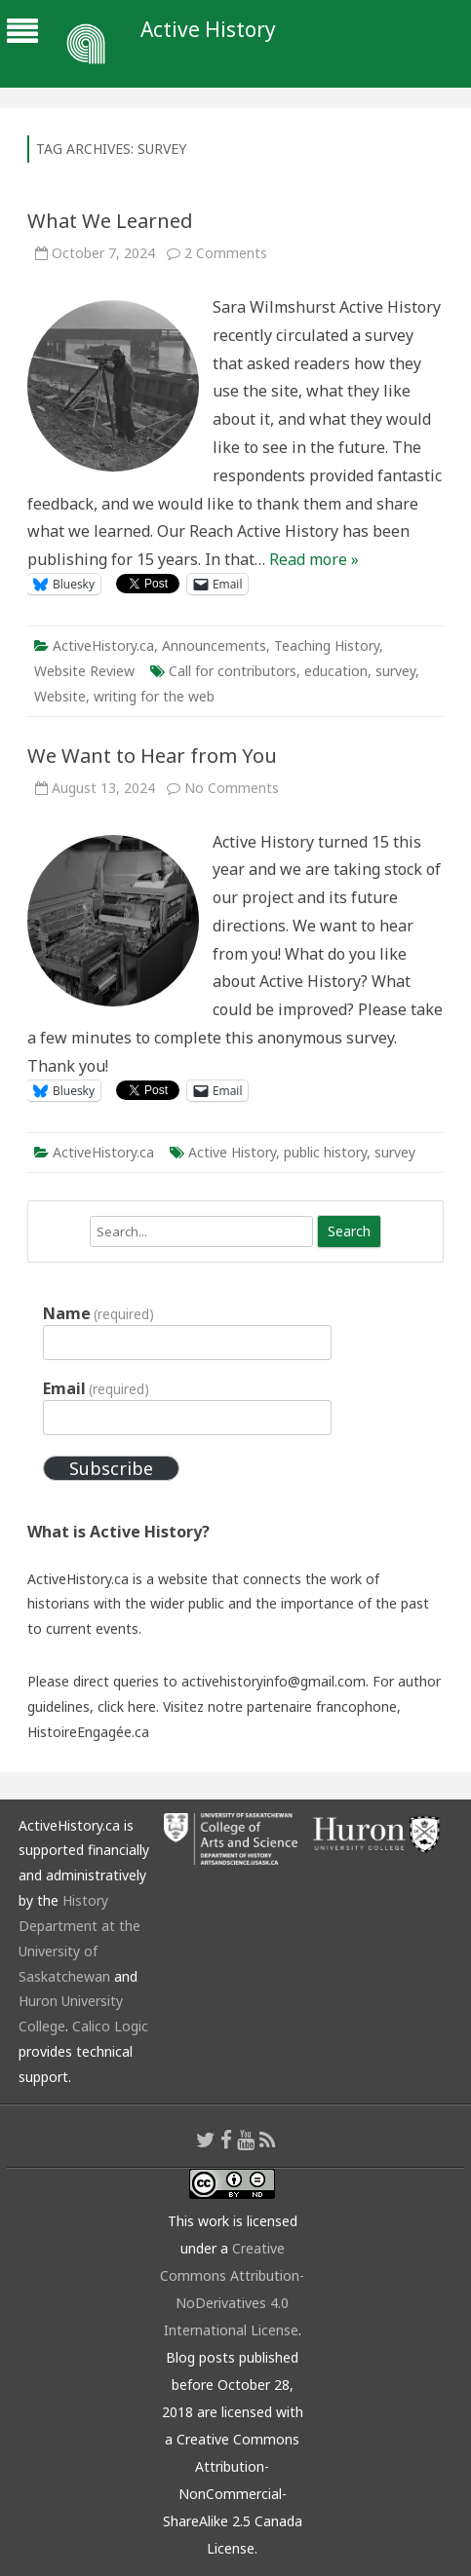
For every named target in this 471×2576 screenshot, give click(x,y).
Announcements (214, 645)
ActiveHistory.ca (103, 645)
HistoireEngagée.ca (88, 1732)
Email (96, 1388)
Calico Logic (110, 2026)
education (336, 671)
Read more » (314, 559)
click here (127, 1706)
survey (395, 671)
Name (98, 1313)
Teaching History (326, 645)
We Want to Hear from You (152, 755)
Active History (208, 30)
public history (325, 1152)
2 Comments (225, 253)
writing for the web (154, 696)
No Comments (231, 787)
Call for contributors (232, 671)
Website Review (84, 671)
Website (60, 696)
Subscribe (111, 1468)
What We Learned (110, 221)
